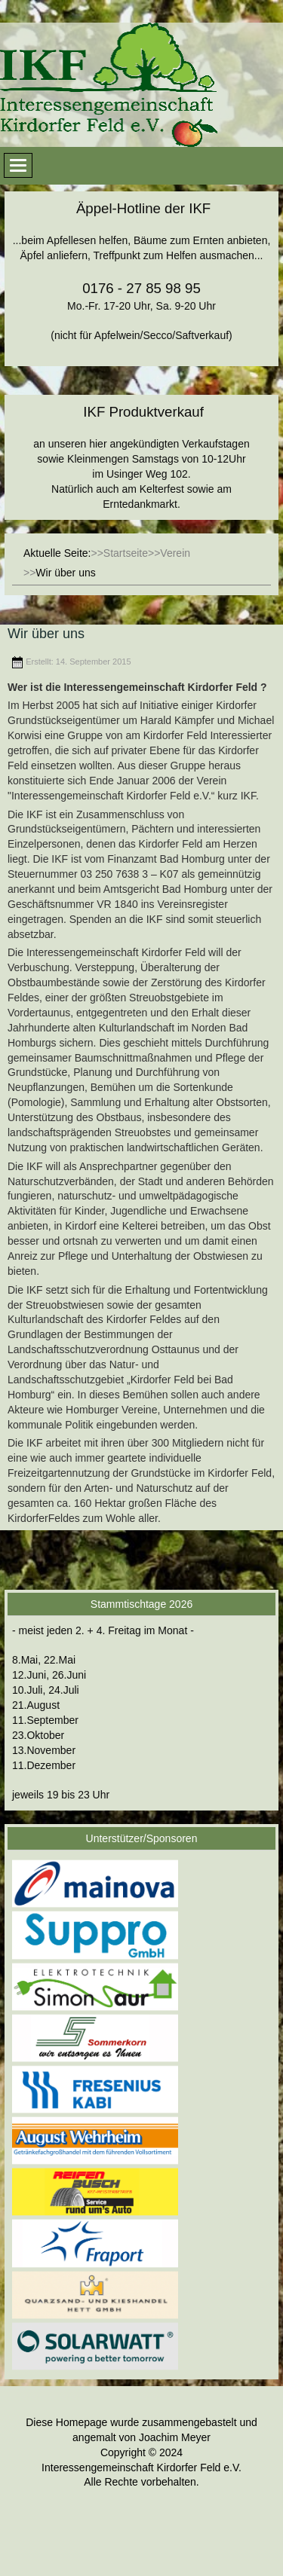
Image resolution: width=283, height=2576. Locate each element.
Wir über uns (46, 633)
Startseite (125, 553)
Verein (175, 553)
